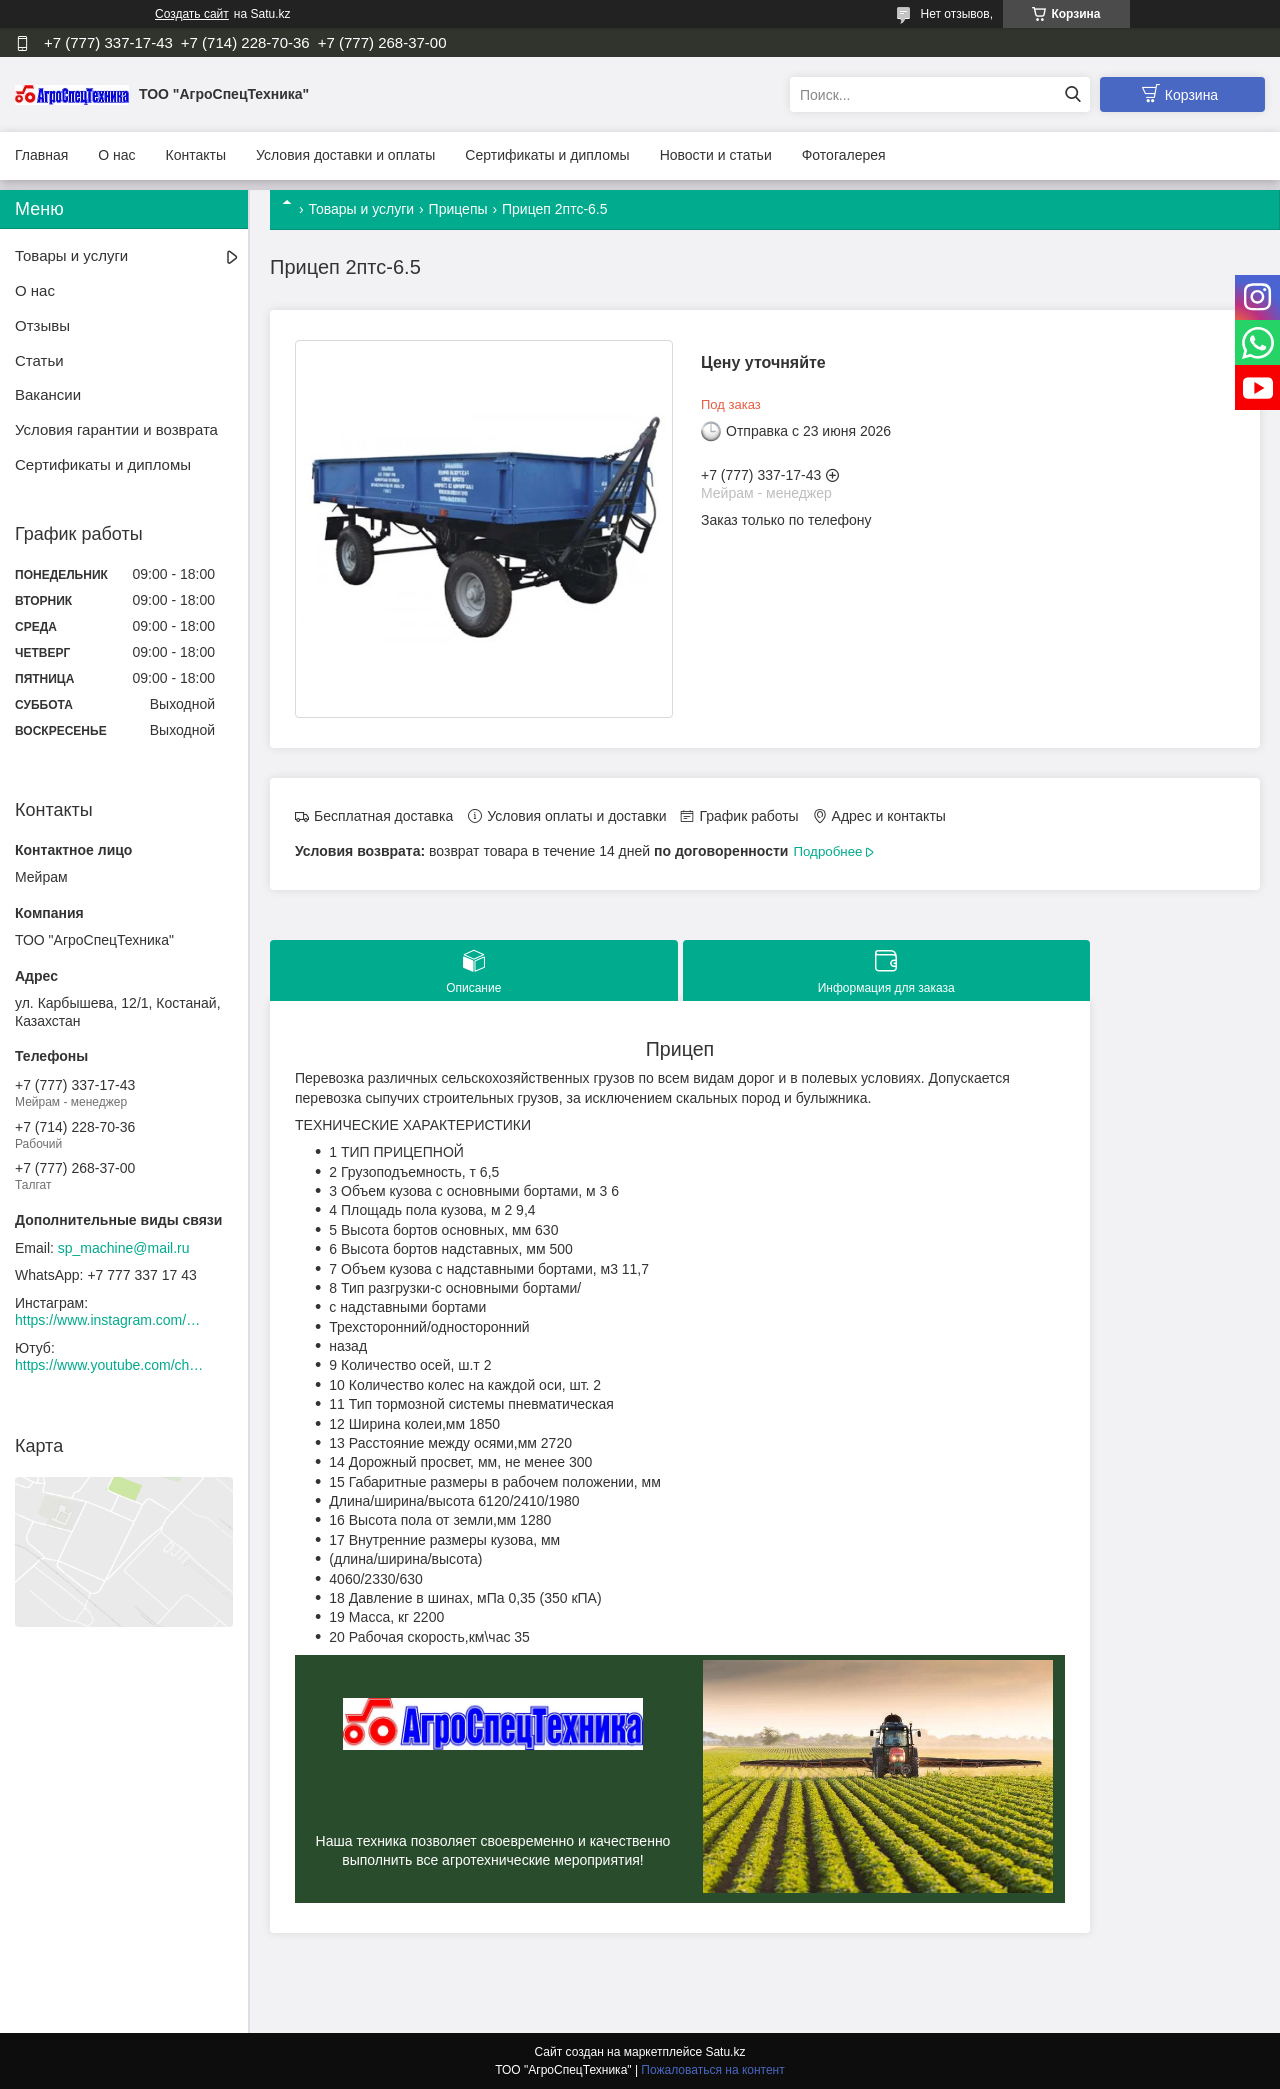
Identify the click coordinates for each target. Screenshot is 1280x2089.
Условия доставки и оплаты (345, 155)
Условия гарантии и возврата (116, 429)
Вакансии (48, 394)
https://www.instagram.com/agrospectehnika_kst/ (110, 1320)
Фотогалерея (844, 155)
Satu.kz (725, 2052)
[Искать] (1072, 94)
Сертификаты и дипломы (547, 155)
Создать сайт (192, 14)
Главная (41, 155)
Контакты (196, 155)
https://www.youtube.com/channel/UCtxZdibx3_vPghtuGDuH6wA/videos (110, 1365)
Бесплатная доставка (383, 816)
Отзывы (42, 325)
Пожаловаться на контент (712, 2070)
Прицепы (458, 209)
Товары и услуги (361, 209)
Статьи (39, 360)
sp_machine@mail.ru (124, 1248)
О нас (116, 155)
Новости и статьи (716, 155)
